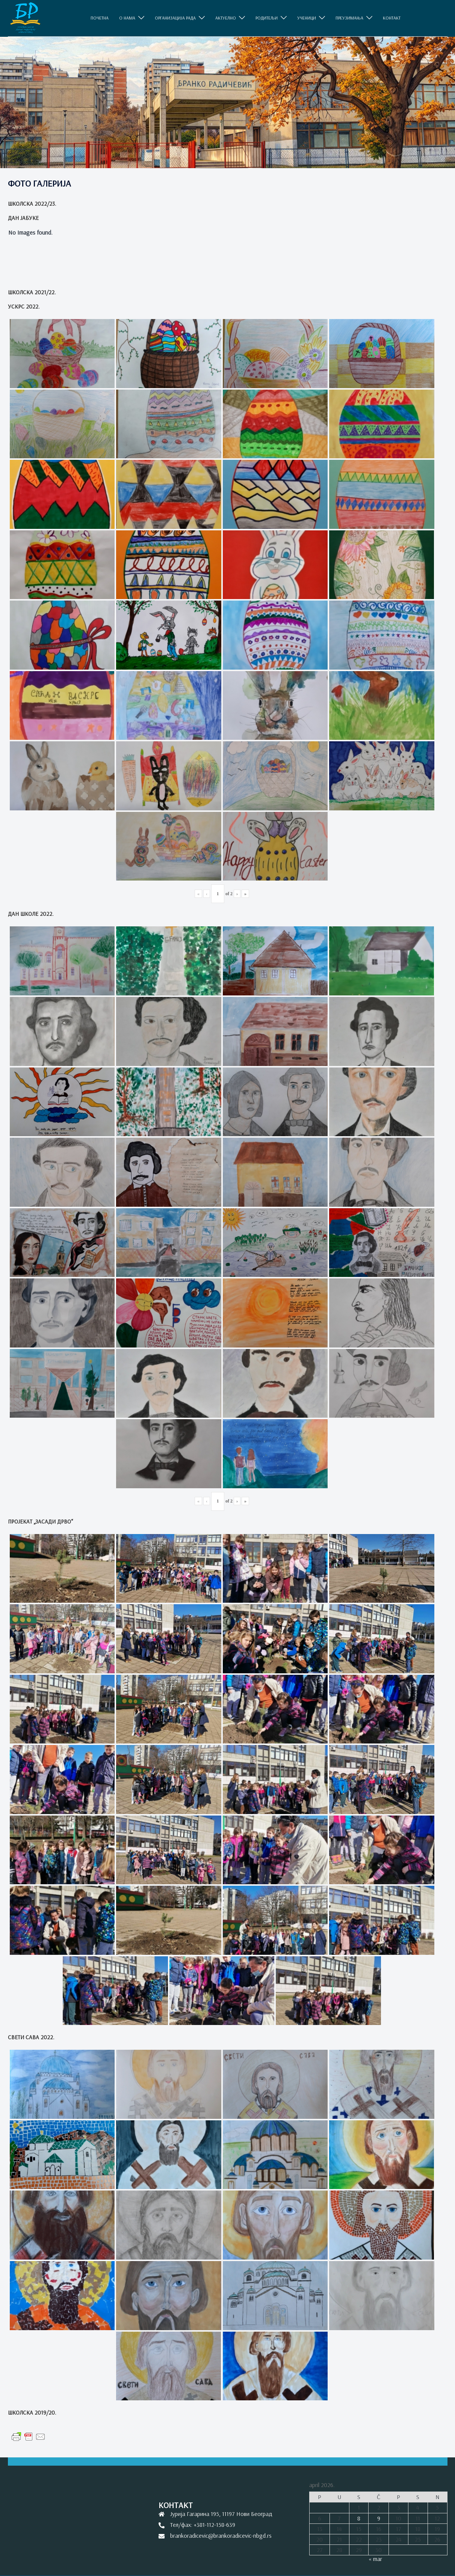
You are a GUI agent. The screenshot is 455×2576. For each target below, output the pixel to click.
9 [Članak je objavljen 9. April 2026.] (378, 2518)
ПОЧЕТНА (100, 18)
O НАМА (127, 18)
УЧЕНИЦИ (306, 18)
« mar (375, 2558)
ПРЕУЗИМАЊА (349, 18)
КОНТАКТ (392, 18)
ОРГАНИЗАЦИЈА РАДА (175, 18)
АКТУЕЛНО (225, 18)
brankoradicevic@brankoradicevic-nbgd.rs (221, 2535)
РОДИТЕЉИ (266, 18)
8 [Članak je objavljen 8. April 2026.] (358, 2518)
